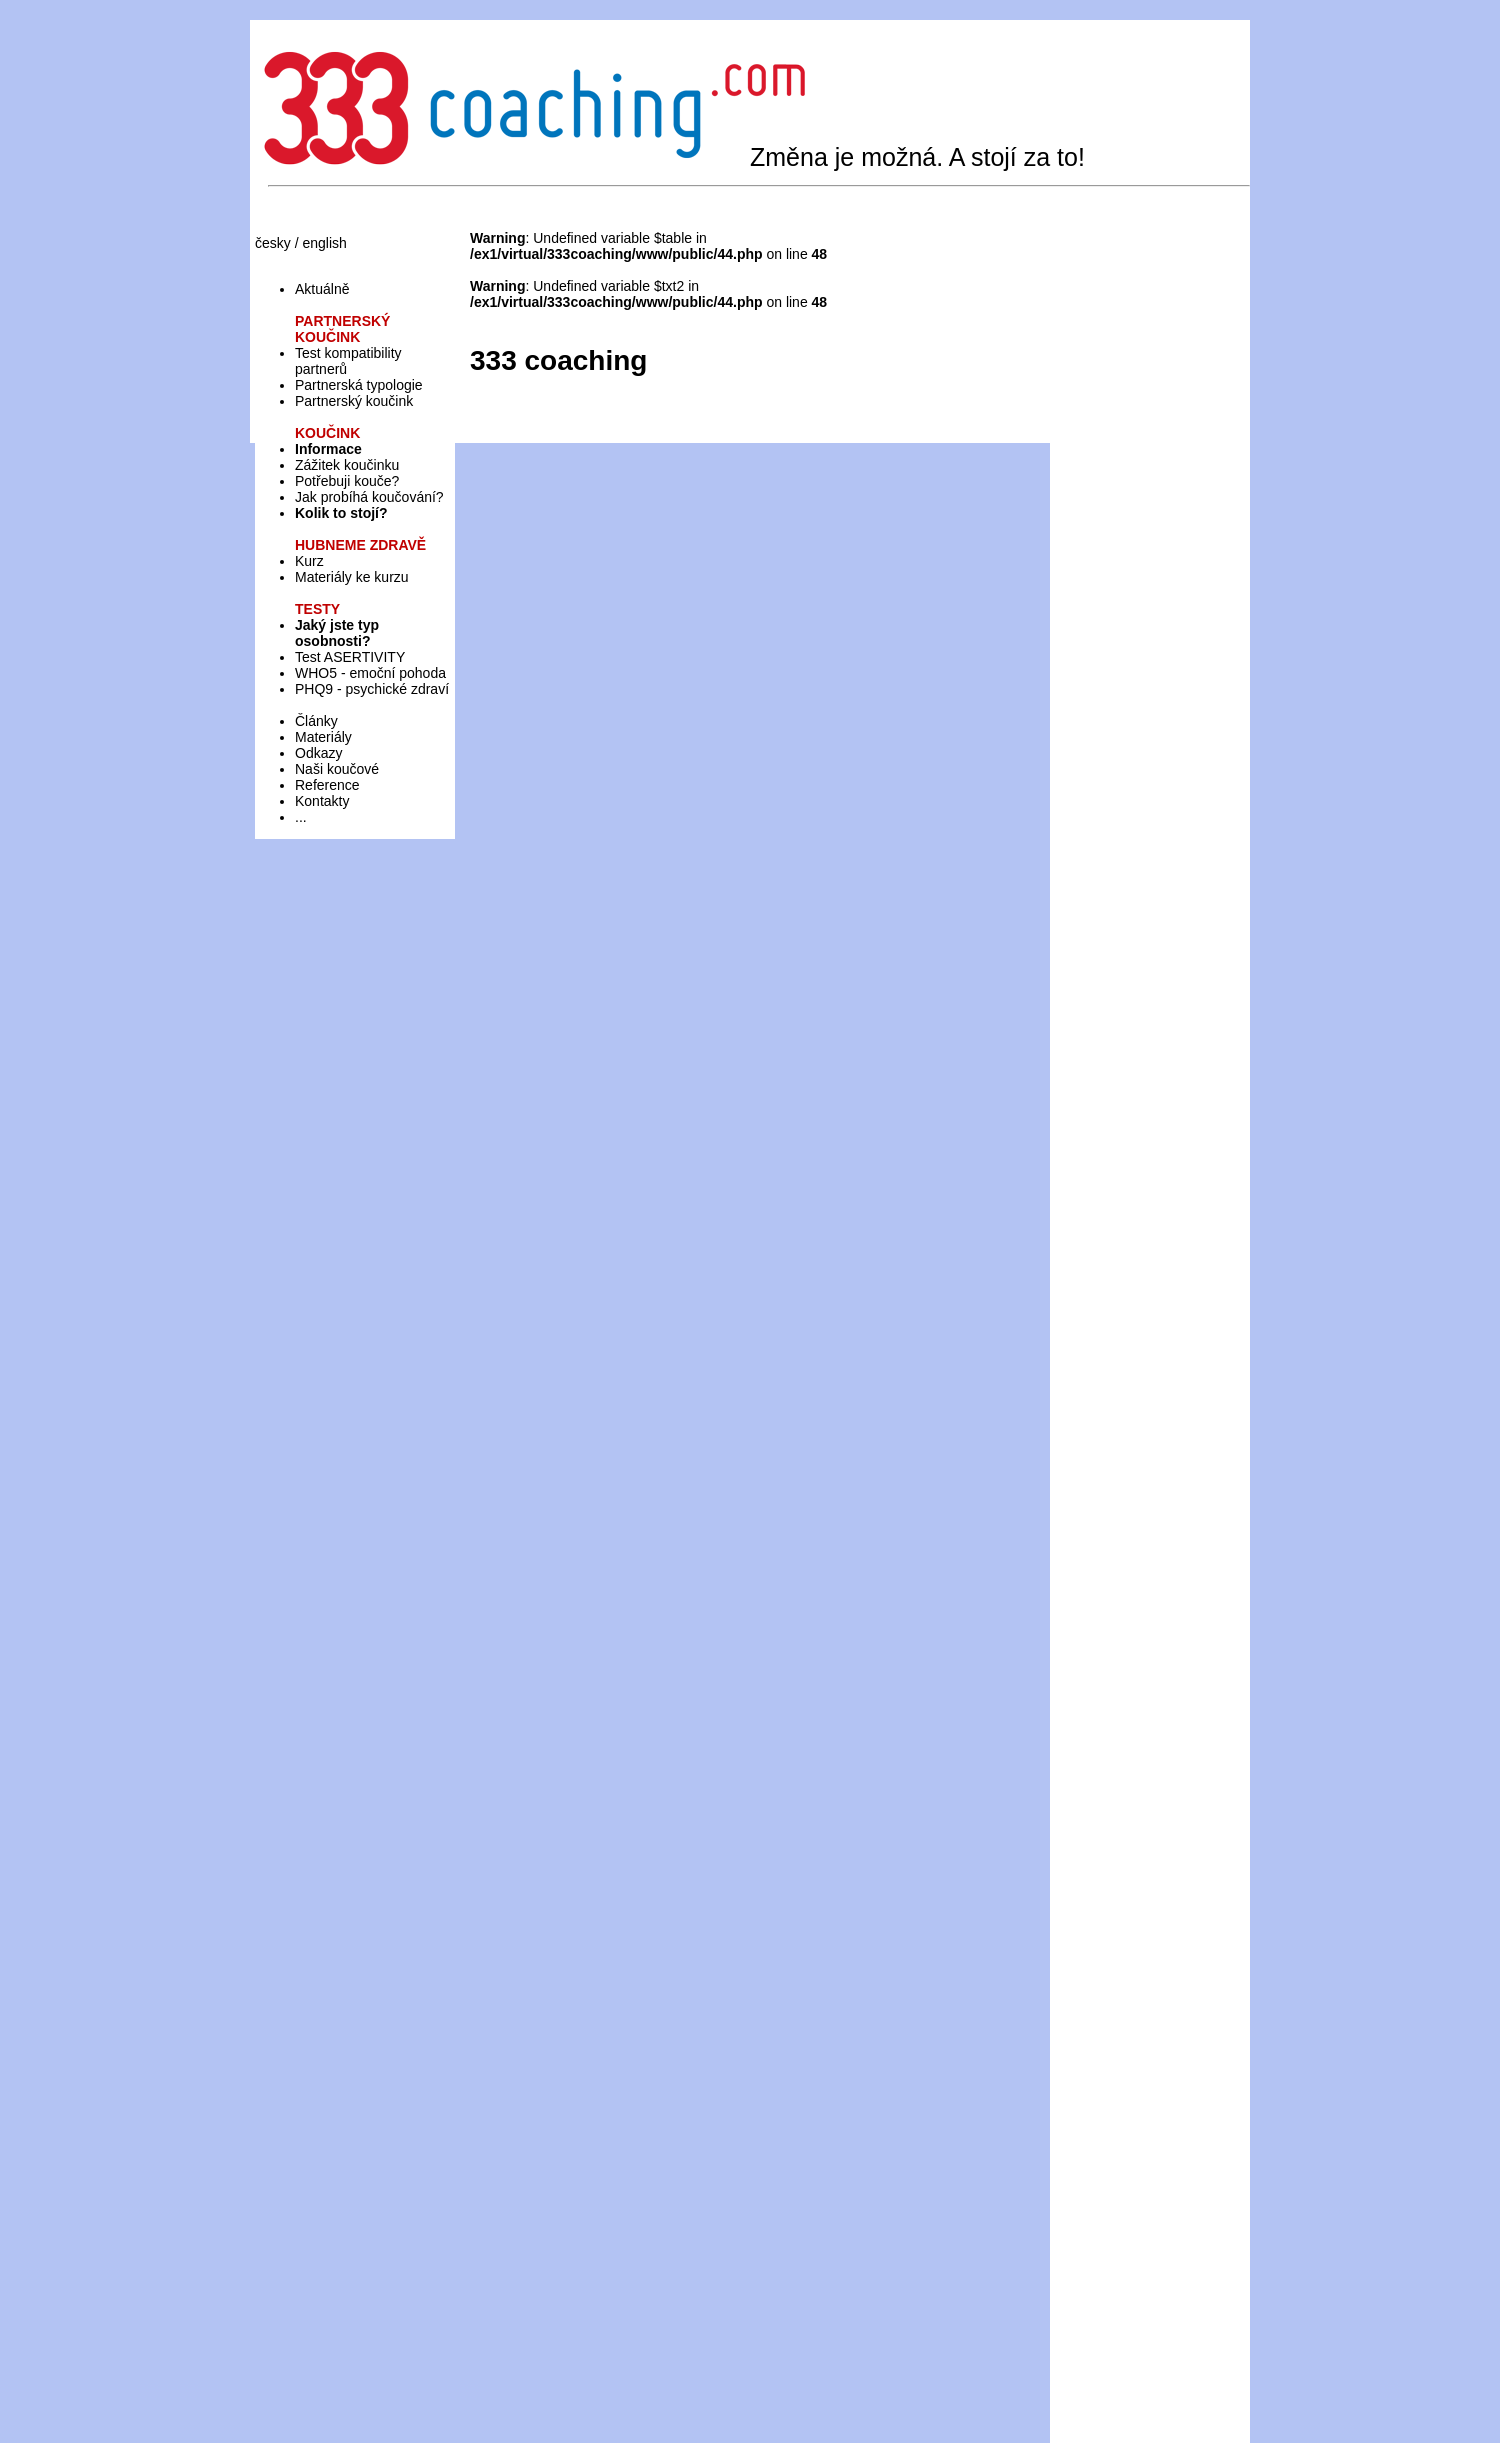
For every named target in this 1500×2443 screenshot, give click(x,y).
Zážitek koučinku (347, 465)
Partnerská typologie (359, 385)
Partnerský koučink (354, 401)
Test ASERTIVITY (350, 657)
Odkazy (318, 753)
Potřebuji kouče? (347, 481)
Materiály (323, 737)
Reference (327, 785)
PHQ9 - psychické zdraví (372, 689)
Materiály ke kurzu (352, 577)
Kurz (309, 561)
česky (273, 243)
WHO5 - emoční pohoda (370, 673)
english (324, 243)
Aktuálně (322, 289)
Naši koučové (337, 769)
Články (316, 721)
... (301, 817)
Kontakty (322, 801)
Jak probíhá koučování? (369, 497)
